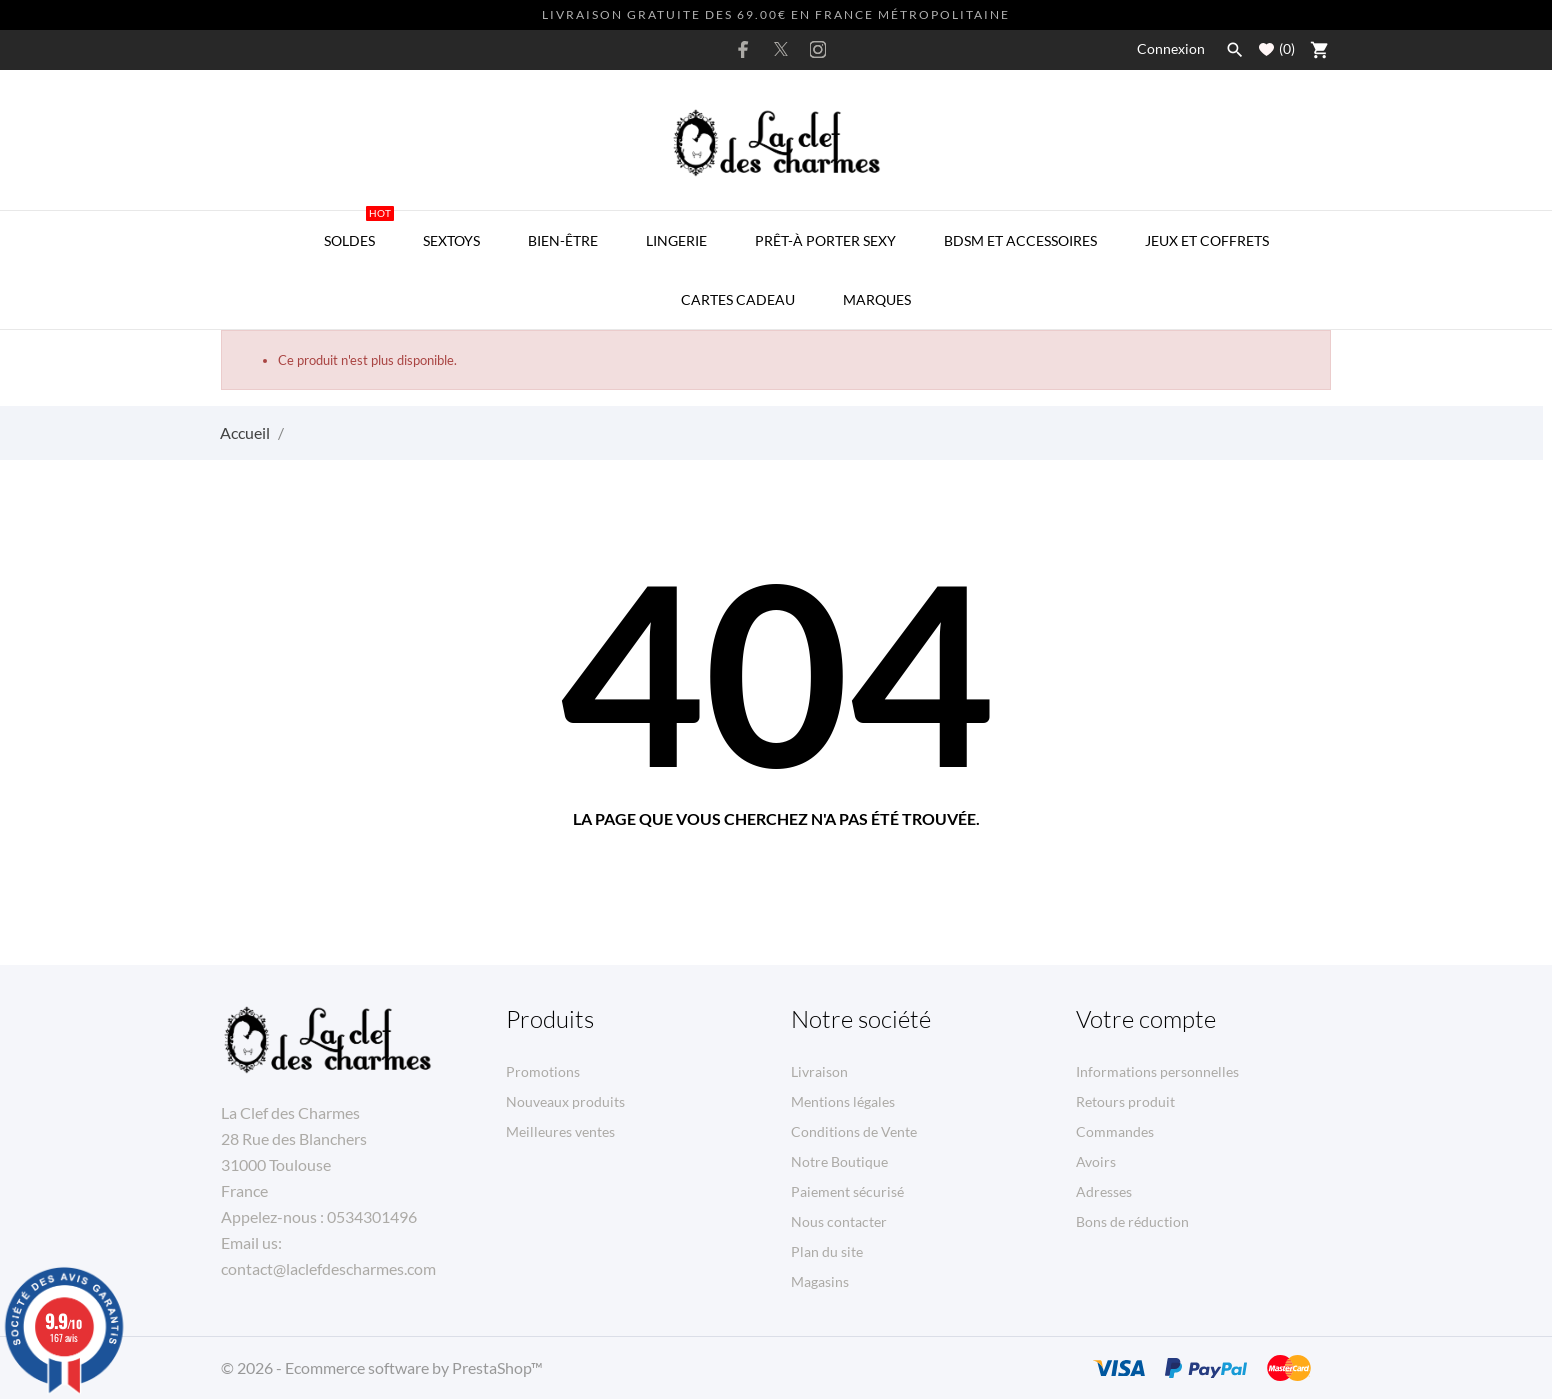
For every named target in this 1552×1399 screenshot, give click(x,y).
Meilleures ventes (560, 1131)
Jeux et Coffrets (1207, 240)
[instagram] (818, 49)
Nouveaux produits (565, 1101)
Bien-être (563, 240)
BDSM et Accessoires (1020, 240)
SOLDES (359, 230)
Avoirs (1096, 1161)
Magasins (820, 1281)
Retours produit (1125, 1101)
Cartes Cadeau (738, 299)
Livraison (819, 1071)
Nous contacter (839, 1221)
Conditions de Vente (854, 1131)
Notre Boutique (839, 1161)
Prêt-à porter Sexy (825, 240)
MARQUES (877, 299)
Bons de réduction (1132, 1221)
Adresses (1104, 1191)
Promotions (543, 1071)
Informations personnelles (1157, 1071)
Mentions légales (843, 1101)
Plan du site (827, 1251)
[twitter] (781, 49)
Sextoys (451, 240)
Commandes (1115, 1131)
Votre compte (1146, 1019)
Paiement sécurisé (847, 1191)
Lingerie (676, 240)
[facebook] (744, 49)
